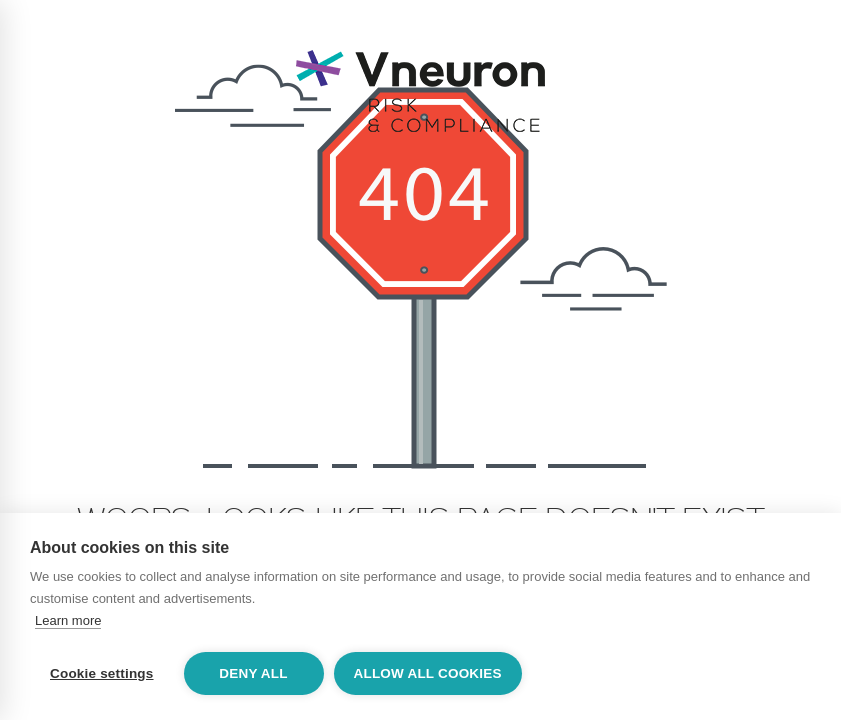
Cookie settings (102, 673)
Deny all (253, 673)
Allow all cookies (428, 673)
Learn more (68, 620)
